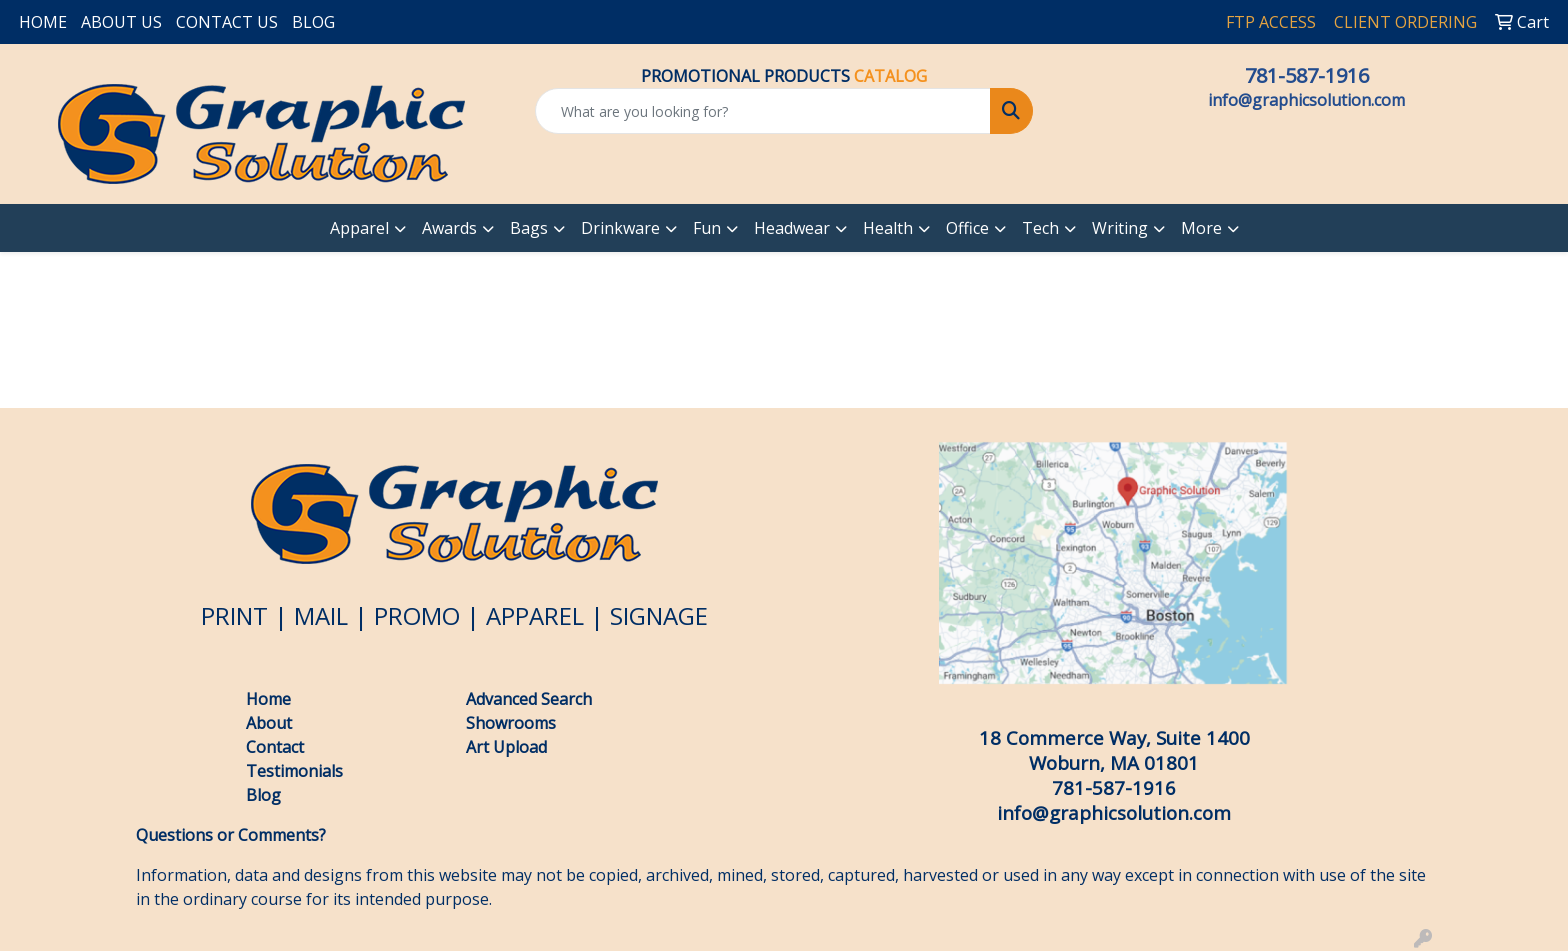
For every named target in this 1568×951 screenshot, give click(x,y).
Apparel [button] (359, 228)
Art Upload (506, 747)
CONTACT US (227, 22)
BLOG (313, 22)
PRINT (234, 615)
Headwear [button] (792, 228)
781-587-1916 (1307, 75)
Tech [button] (1040, 228)
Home (268, 699)
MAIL (321, 615)
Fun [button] (707, 228)
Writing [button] (1120, 228)
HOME (43, 22)
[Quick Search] (763, 111)
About (269, 723)
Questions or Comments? (231, 835)
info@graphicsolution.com (1306, 100)
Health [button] (888, 228)
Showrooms (511, 723)
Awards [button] (449, 228)
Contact (275, 747)
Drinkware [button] (620, 228)
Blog (265, 795)
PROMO (417, 615)
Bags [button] (529, 228)
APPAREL (535, 615)
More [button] (1201, 228)
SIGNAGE (659, 615)
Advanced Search (529, 699)
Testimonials (294, 771)
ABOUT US (121, 22)
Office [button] (967, 228)
